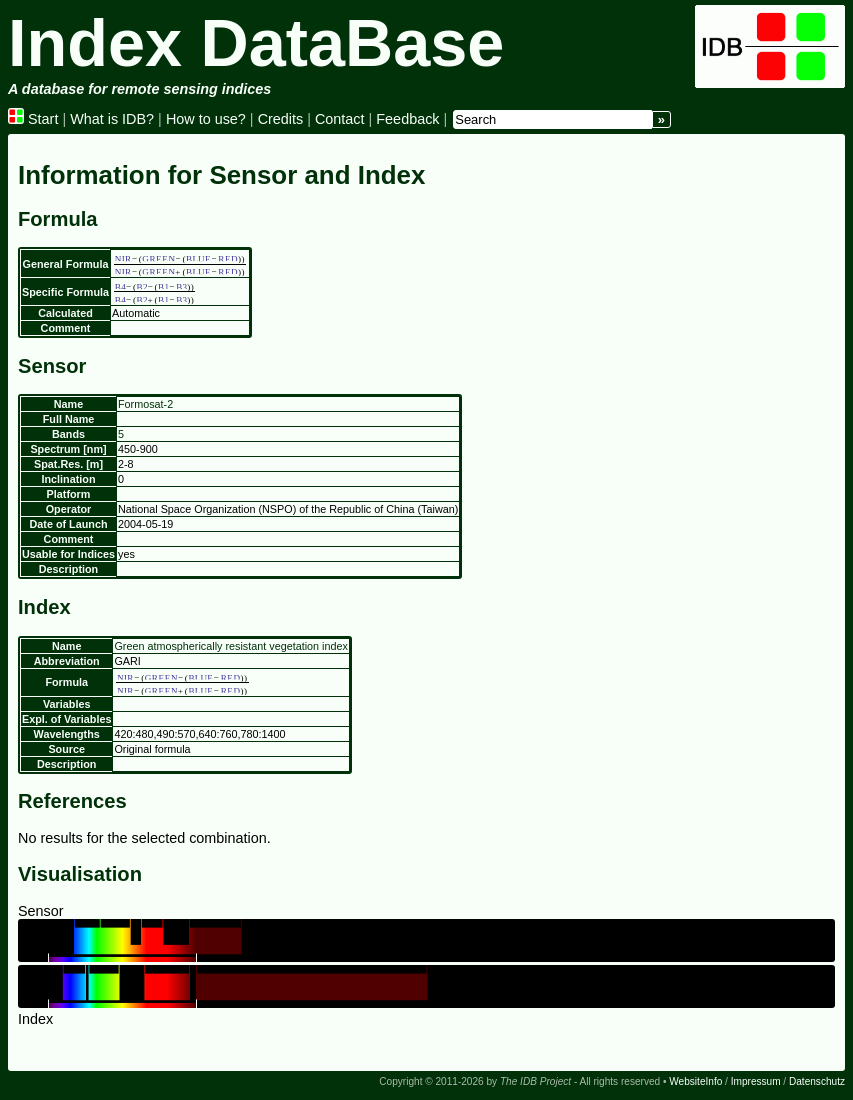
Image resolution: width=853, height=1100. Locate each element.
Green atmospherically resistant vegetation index (230, 646)
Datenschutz (817, 1081)
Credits (281, 119)
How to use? (206, 119)
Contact (340, 119)
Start (33, 119)
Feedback (407, 119)
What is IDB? (112, 119)
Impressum (756, 1081)
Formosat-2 (145, 404)
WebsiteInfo (695, 1081)
